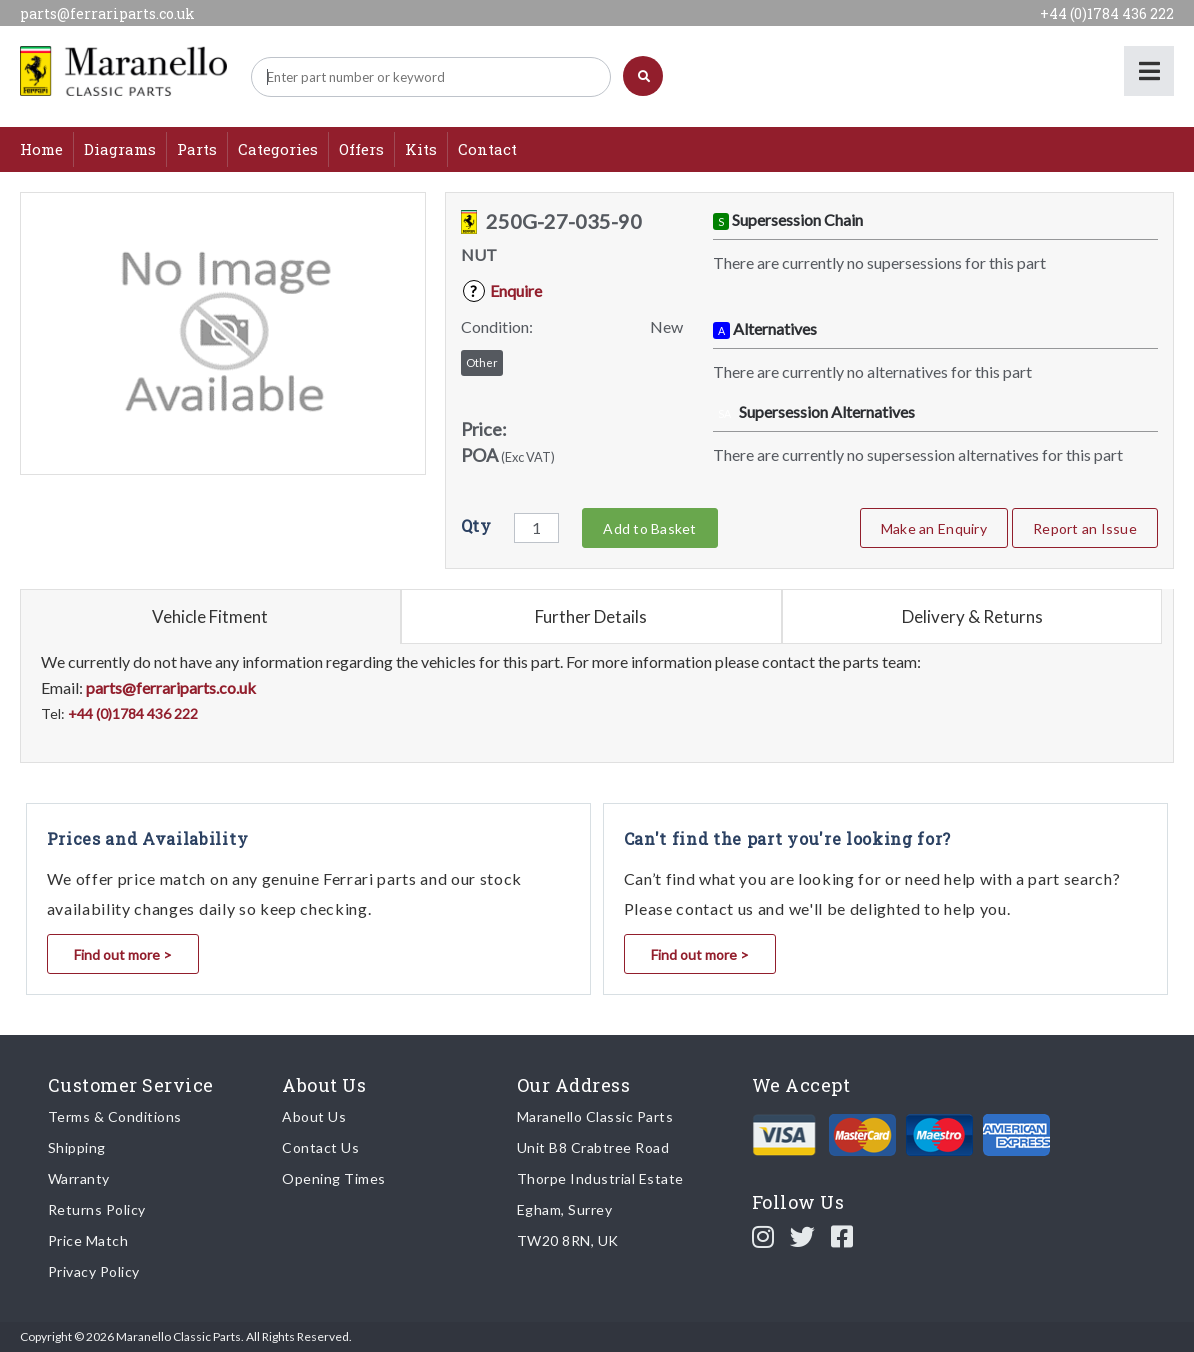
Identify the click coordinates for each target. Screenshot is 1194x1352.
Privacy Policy (94, 1271)
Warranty (79, 1178)
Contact (487, 149)
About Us (314, 1116)
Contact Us (320, 1147)
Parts (197, 149)
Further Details (591, 616)
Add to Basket (649, 528)
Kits (421, 149)
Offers (361, 149)
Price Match (88, 1240)
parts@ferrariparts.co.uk (107, 13)
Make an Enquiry (934, 528)
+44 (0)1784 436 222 (1107, 13)
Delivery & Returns (972, 616)
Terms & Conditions (115, 1116)
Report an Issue (1085, 528)
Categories (278, 149)
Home (41, 149)
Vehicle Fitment (210, 616)
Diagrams (120, 149)
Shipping (77, 1147)
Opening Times (334, 1178)
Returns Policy (97, 1209)
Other (482, 362)
